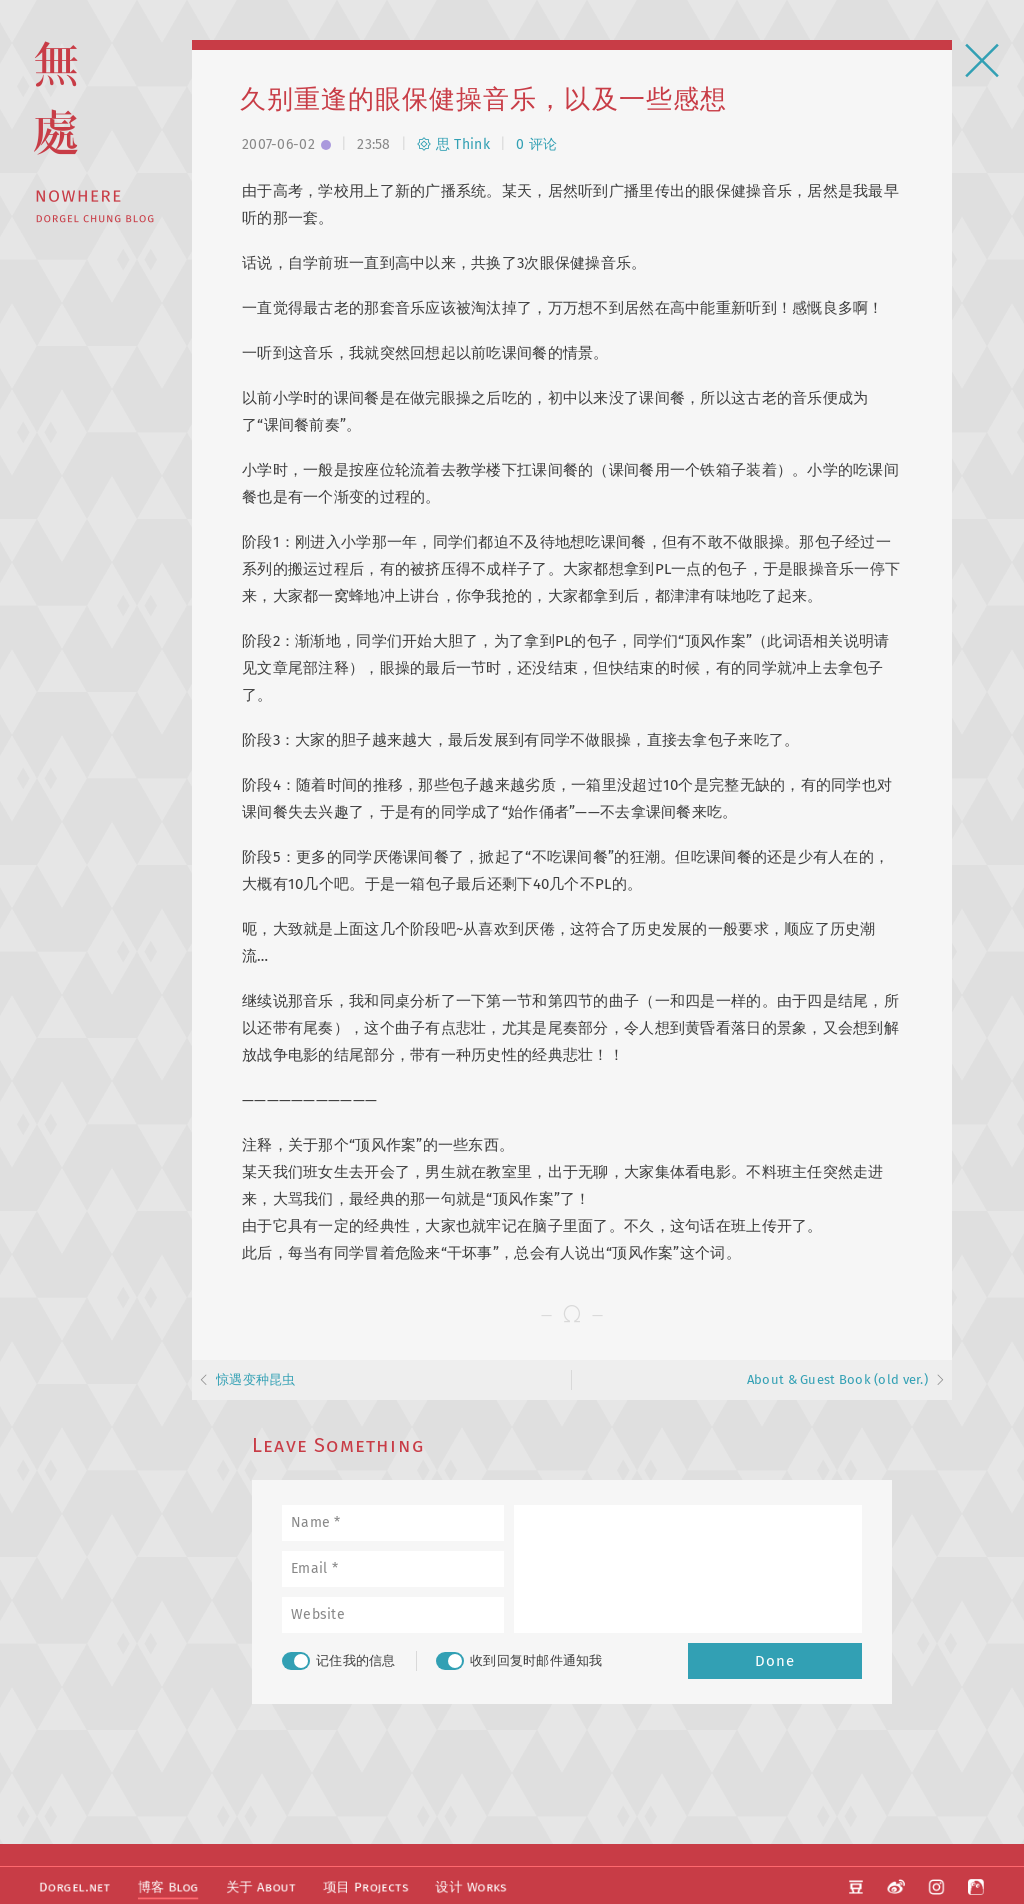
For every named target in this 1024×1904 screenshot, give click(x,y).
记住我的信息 (339, 1661)
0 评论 (536, 144)
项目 (357, 1885)
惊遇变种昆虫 (256, 1379)
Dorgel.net (73, 1885)
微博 (898, 1885)
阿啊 (976, 1885)
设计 (461, 1885)
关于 (255, 1885)
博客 (164, 1885)
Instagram (937, 1885)
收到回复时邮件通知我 (519, 1661)
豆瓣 (859, 1885)
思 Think (453, 144)
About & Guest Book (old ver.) (837, 1379)
